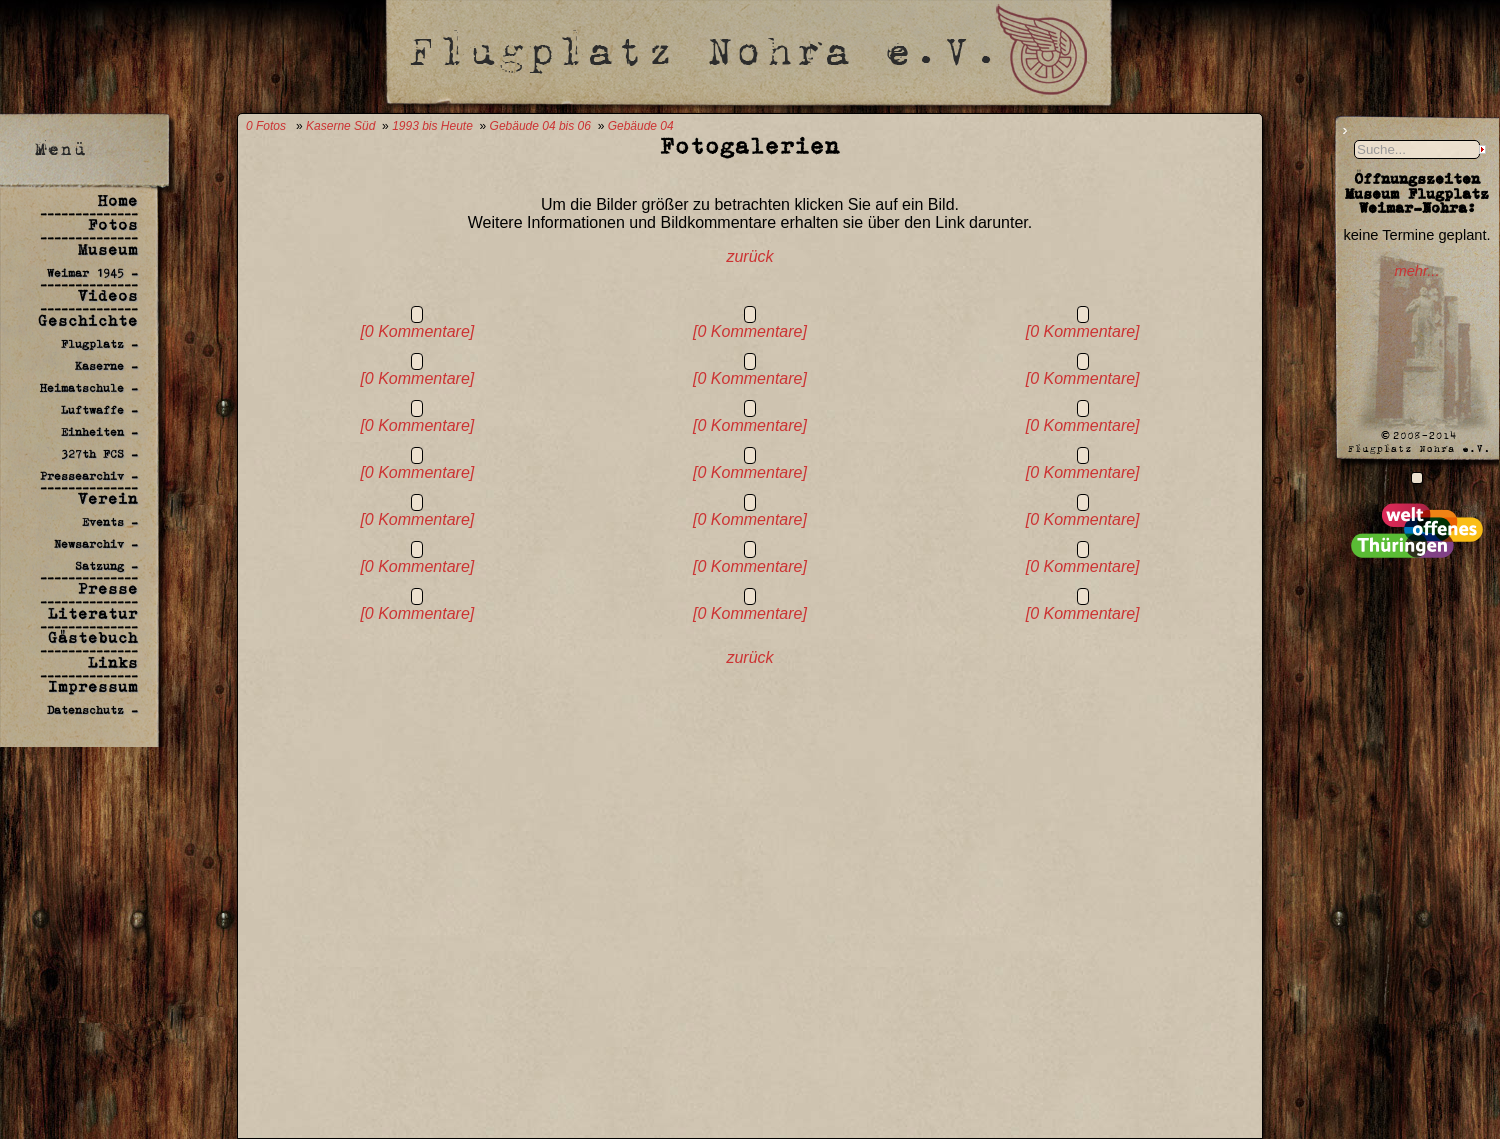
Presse (108, 588)
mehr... (1416, 271)
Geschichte (88, 320)
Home (118, 200)
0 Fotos (266, 126)
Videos (108, 295)
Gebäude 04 (641, 126)
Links (113, 662)
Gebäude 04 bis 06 (540, 126)
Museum (108, 249)
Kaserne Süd (340, 126)
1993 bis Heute (432, 126)
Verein (108, 498)
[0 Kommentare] (417, 331)
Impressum (93, 686)
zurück (749, 256)
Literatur (93, 613)
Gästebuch (93, 637)
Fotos (113, 224)
